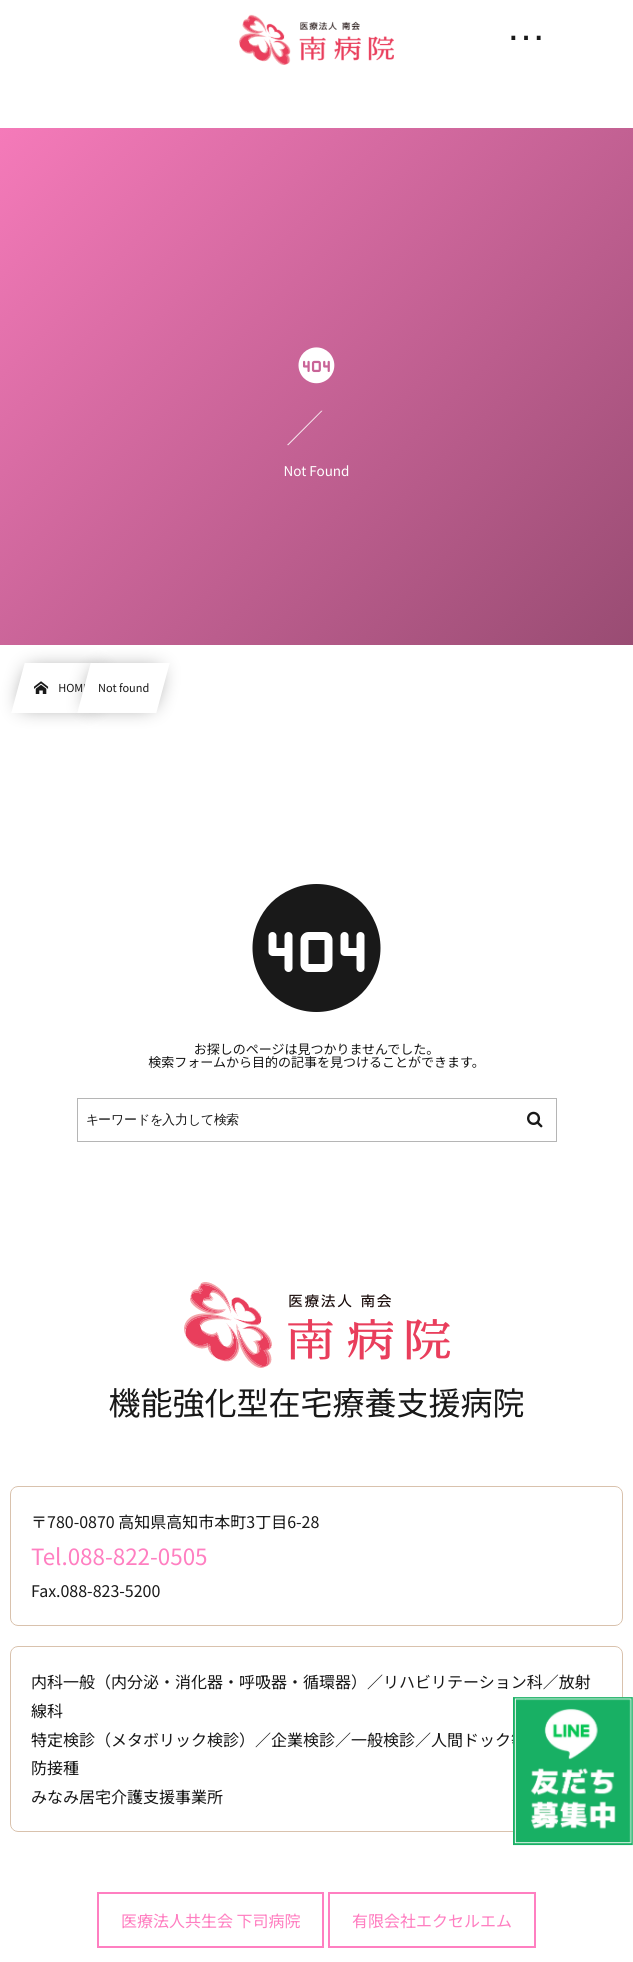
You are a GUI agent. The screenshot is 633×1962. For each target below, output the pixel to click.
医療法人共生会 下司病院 (211, 1920)
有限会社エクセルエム (432, 1920)
